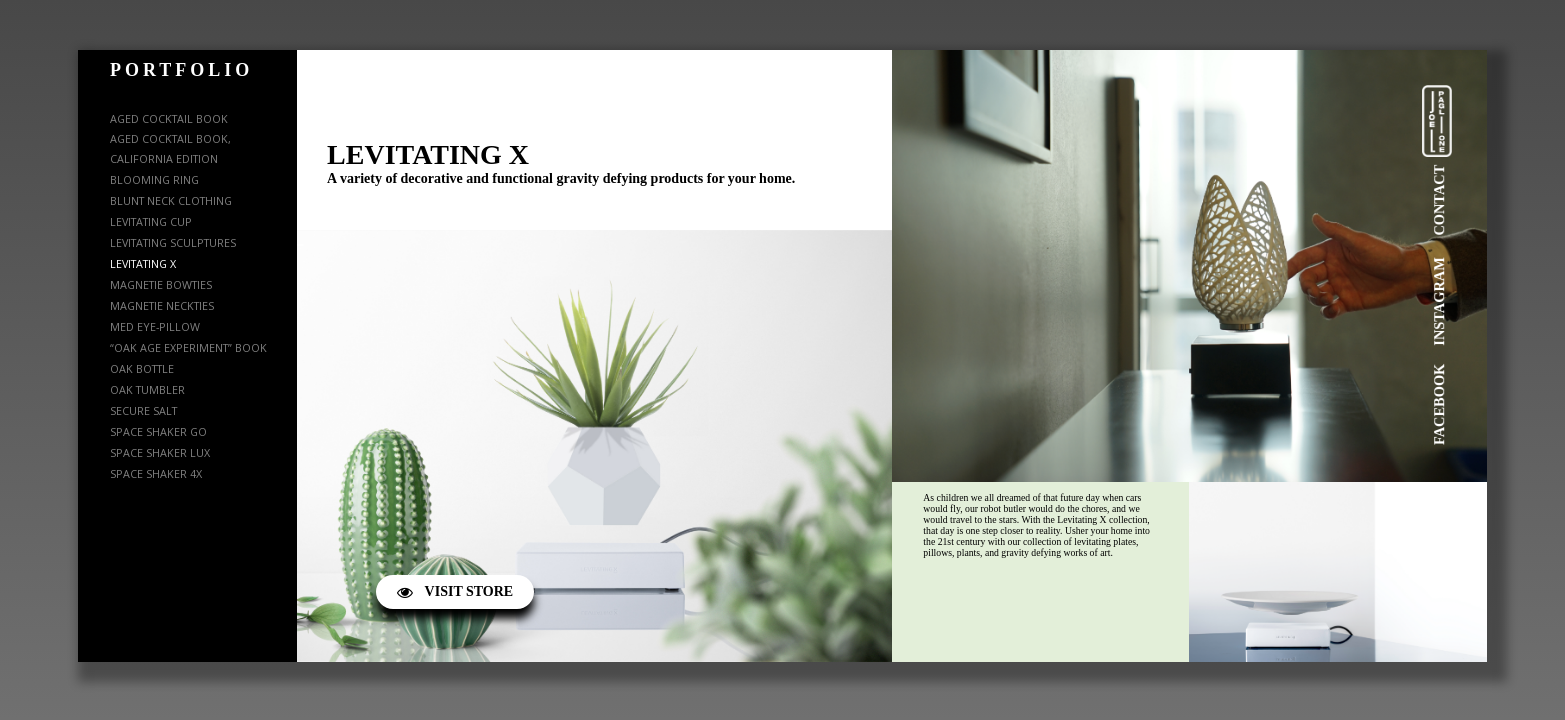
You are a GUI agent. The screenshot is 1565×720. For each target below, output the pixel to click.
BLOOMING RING (154, 179)
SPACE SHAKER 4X (156, 473)
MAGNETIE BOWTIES (161, 284)
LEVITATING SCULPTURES (173, 242)
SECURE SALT (143, 410)
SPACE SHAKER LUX (160, 452)
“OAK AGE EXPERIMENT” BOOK (188, 347)
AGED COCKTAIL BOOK (169, 118)
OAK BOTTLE (142, 368)
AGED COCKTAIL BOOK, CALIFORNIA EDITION (170, 148)
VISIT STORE (455, 591)
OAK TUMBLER (147, 389)
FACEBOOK (1439, 404)
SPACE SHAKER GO (158, 431)
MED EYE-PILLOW (155, 326)
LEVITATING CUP (151, 221)
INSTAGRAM (1439, 302)
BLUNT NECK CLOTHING (171, 200)
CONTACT (1439, 200)
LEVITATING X (143, 263)
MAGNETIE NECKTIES (162, 305)
